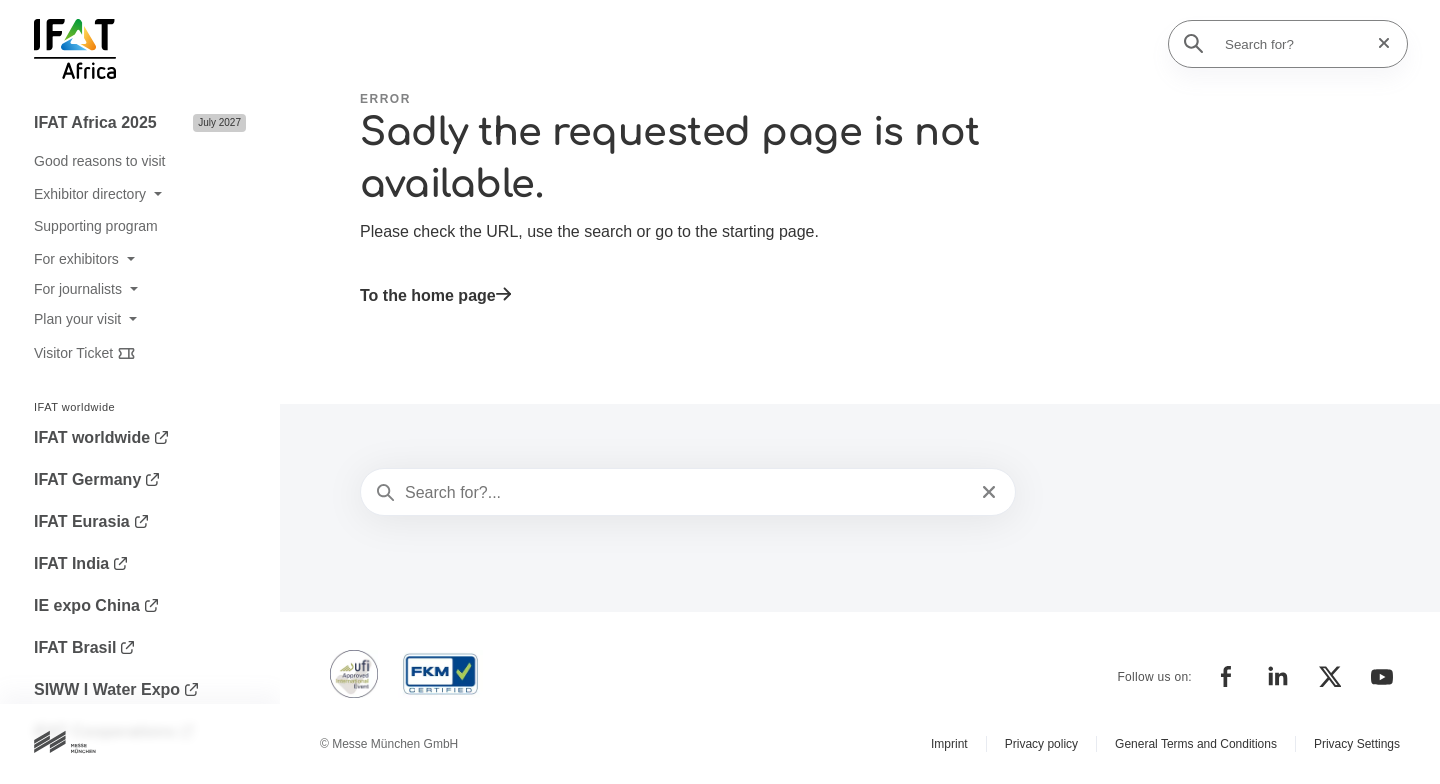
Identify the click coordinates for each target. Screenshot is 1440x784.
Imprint (949, 744)
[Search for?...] (686, 493)
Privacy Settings (1357, 744)
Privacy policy (1041, 744)
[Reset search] (1378, 43)
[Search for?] (1294, 44)
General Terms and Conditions (1196, 744)
